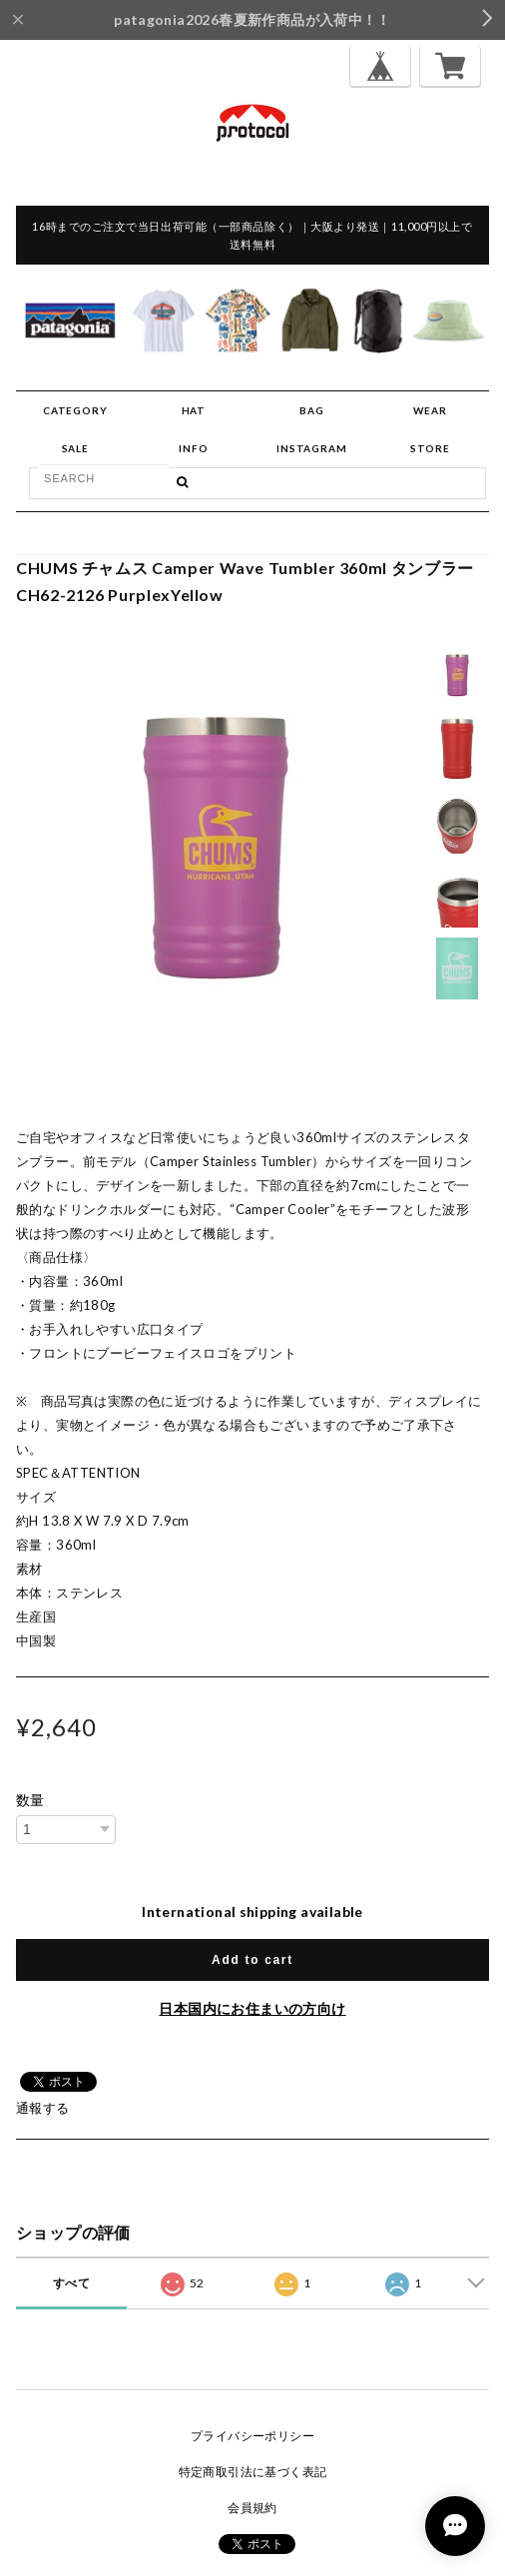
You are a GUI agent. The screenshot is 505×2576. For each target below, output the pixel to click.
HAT (194, 410)
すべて (71, 2282)
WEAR (429, 410)
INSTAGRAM (311, 448)
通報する (43, 2108)
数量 (30, 1800)
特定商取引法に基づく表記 (253, 2471)
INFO (193, 448)
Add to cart (252, 1960)
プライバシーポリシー (252, 2435)
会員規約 (252, 2507)
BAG (311, 410)
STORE (430, 448)
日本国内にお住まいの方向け (252, 2008)
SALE (75, 448)
